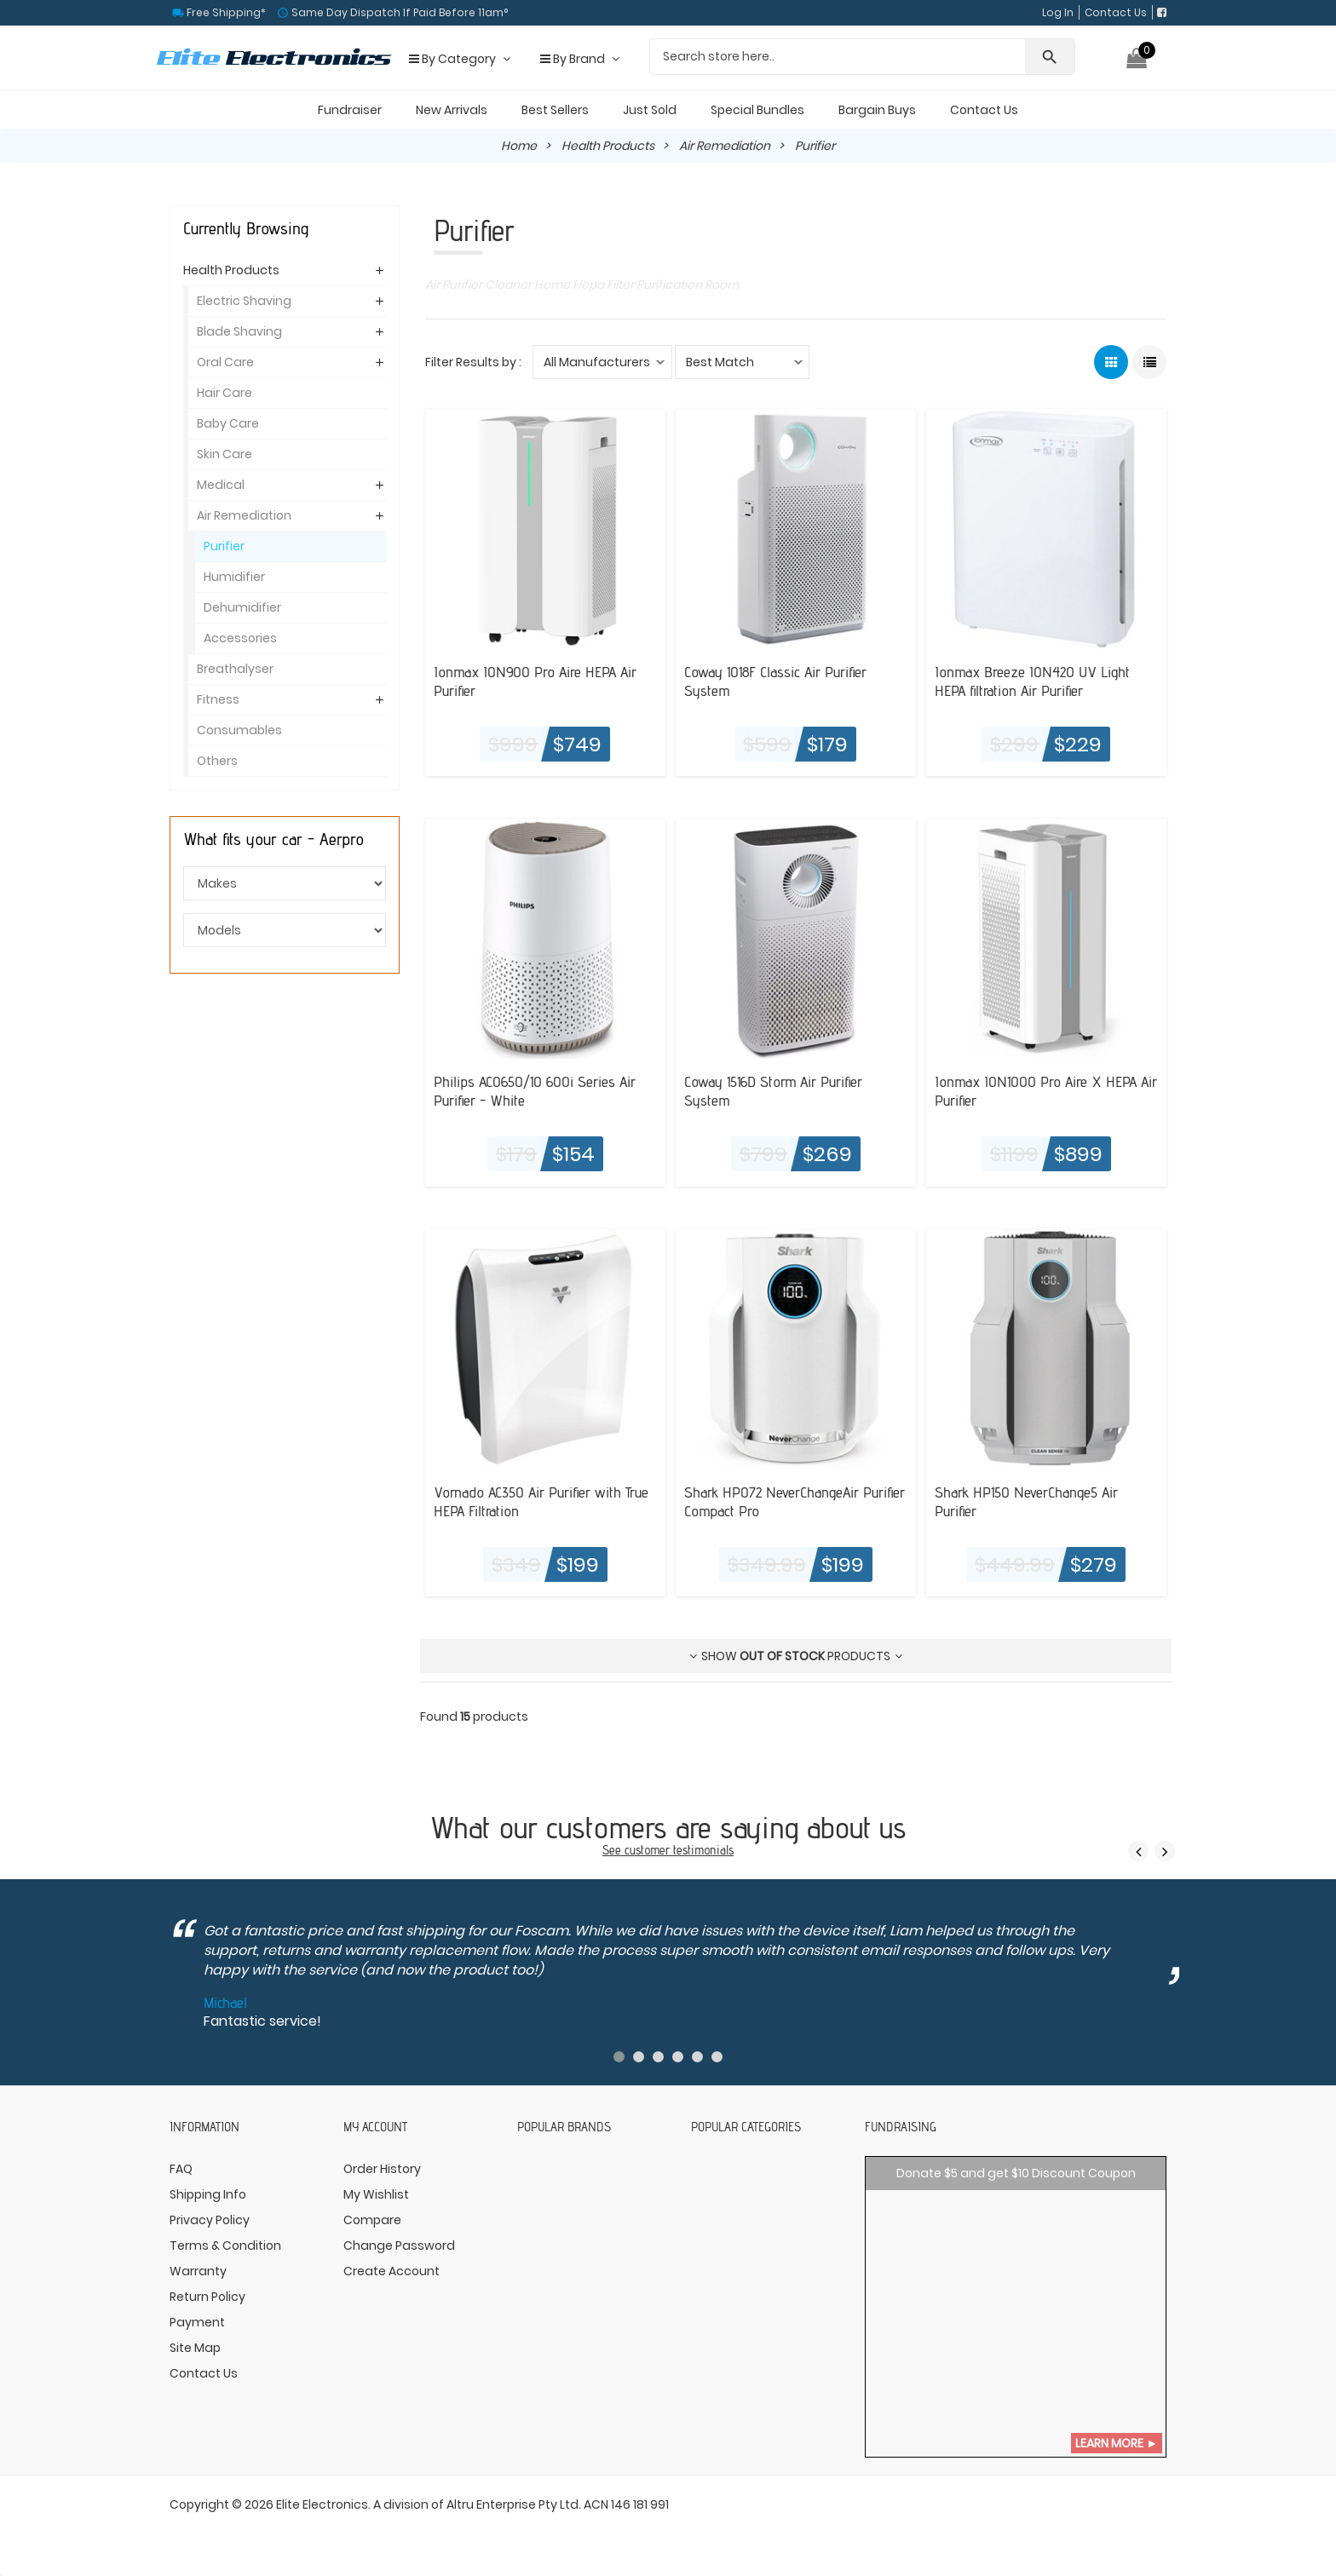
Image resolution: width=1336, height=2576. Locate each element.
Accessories (240, 638)
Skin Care (224, 454)
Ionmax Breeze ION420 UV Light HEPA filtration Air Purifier (1032, 680)
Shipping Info (208, 2194)
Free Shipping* (225, 12)
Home (519, 145)
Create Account (391, 2271)
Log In (1058, 12)
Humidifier (234, 576)
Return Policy (207, 2296)
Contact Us (1116, 12)
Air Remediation (724, 145)
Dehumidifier (242, 607)
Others (217, 760)
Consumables (239, 730)
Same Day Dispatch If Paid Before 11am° (398, 12)
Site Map (195, 2347)
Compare (372, 2219)
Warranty (198, 2271)
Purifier (224, 546)
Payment (197, 2322)
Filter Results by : (473, 362)
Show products (795, 1656)
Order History (382, 2168)
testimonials (703, 1850)
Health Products (607, 145)
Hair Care (224, 392)
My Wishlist (376, 2194)
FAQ (181, 2168)
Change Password (399, 2245)
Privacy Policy (210, 2219)
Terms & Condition (225, 2245)
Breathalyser (235, 668)
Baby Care (228, 423)
